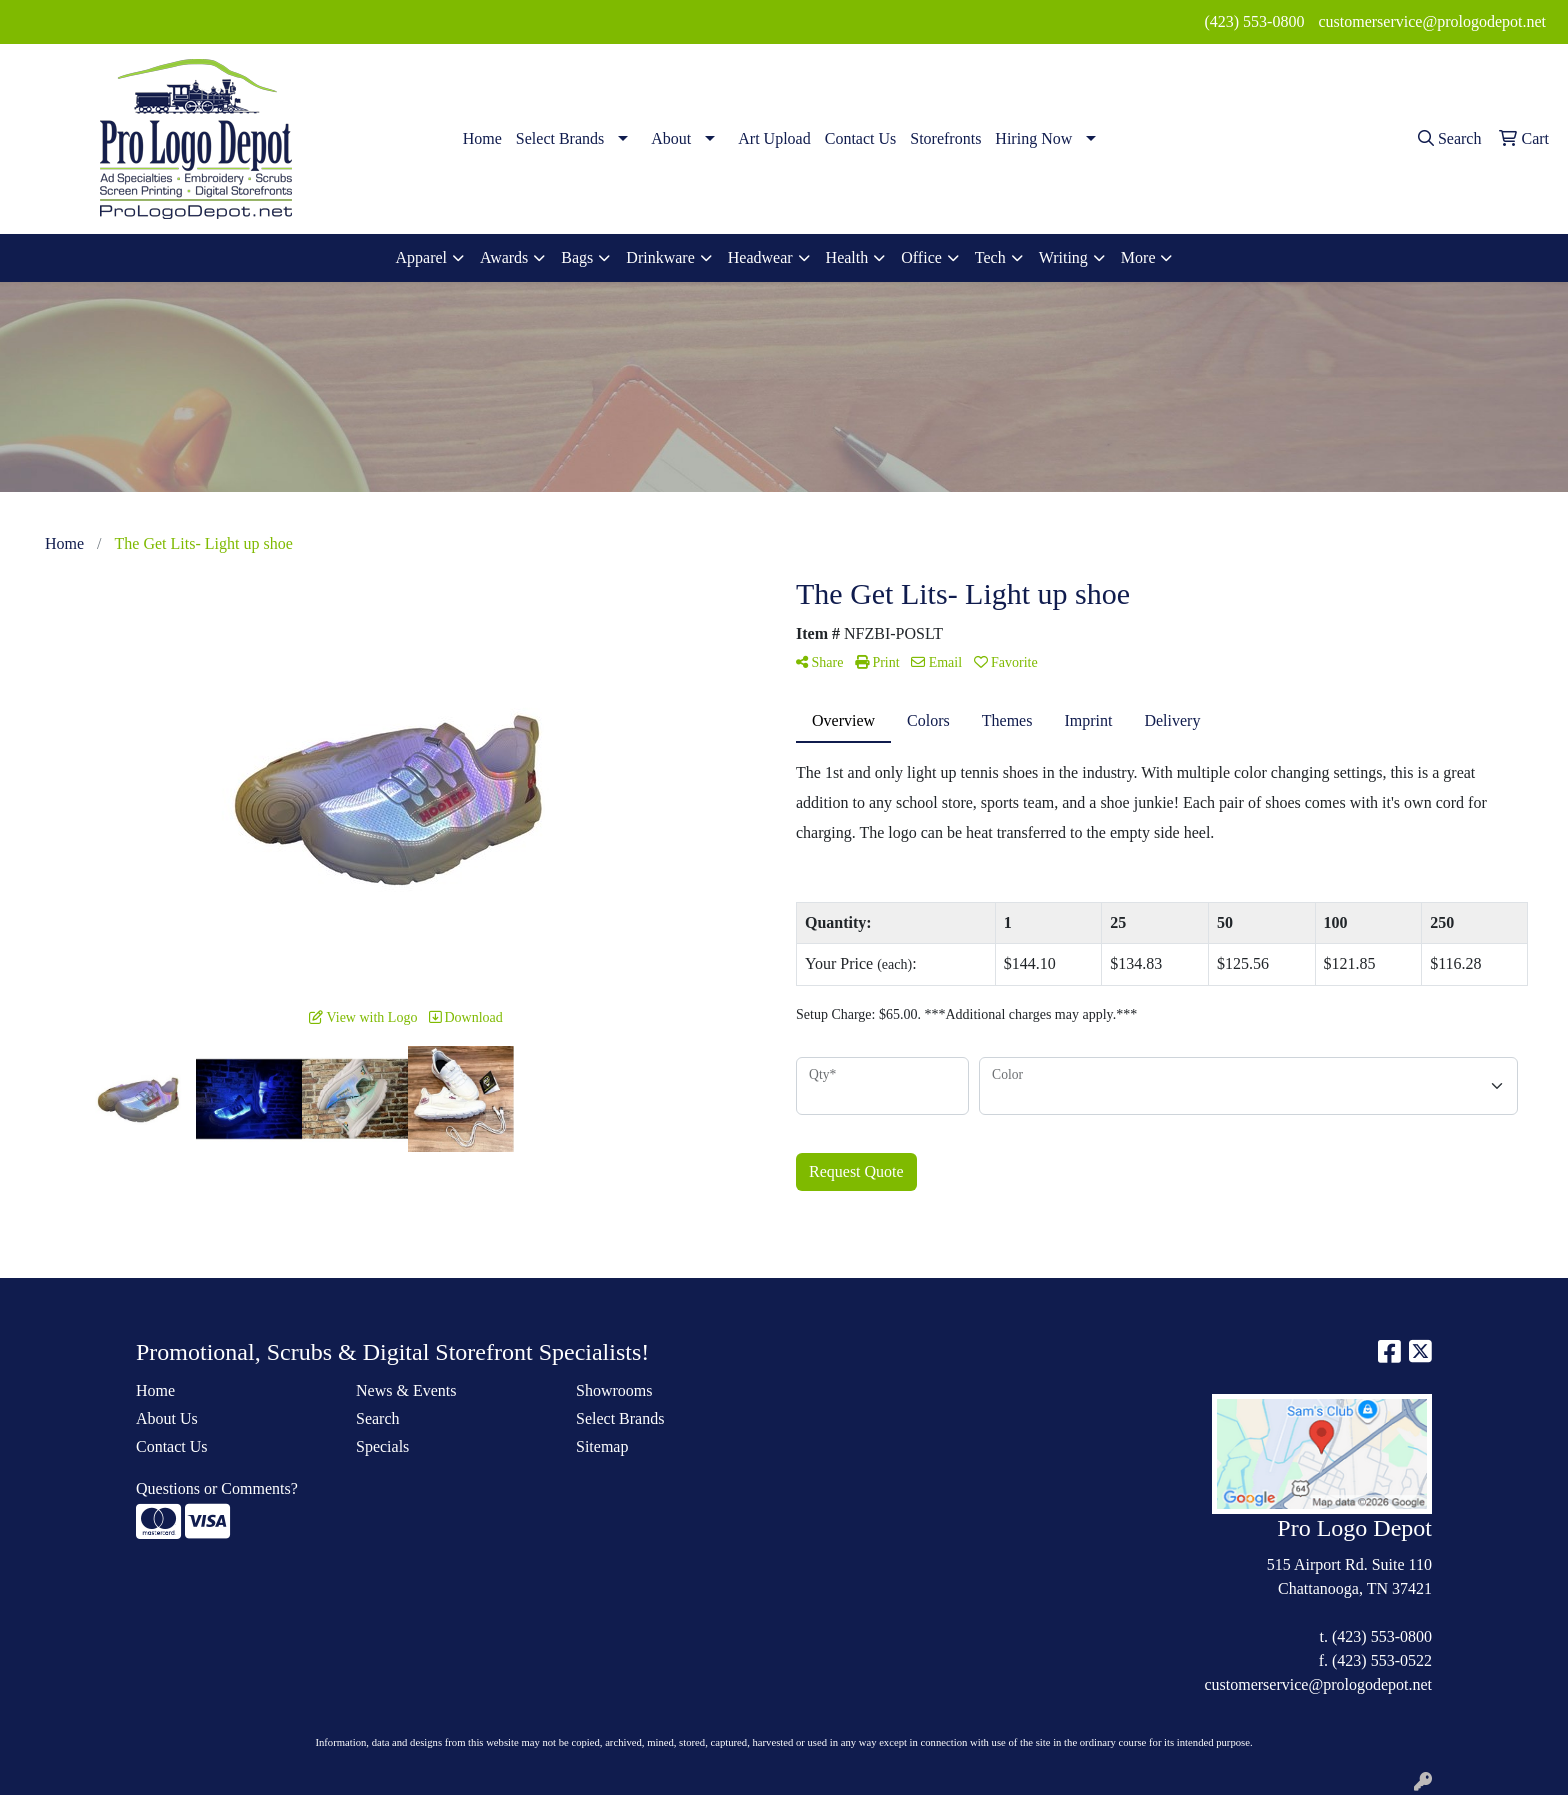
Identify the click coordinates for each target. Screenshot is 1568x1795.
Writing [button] (1063, 257)
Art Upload (774, 138)
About (671, 138)
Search (378, 1418)
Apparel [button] (422, 257)
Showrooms (614, 1390)
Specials (382, 1446)
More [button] (1138, 257)
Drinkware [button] (660, 257)
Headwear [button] (760, 257)
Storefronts (945, 138)
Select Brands (560, 138)
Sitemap (602, 1446)
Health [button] (847, 257)
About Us (167, 1418)
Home (482, 138)
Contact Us (861, 138)
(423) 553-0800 (1254, 21)
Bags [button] (577, 257)
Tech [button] (990, 257)
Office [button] (921, 257)
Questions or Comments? (217, 1488)
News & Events (406, 1390)
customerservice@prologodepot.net (1432, 21)
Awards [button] (504, 257)
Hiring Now (1033, 138)
